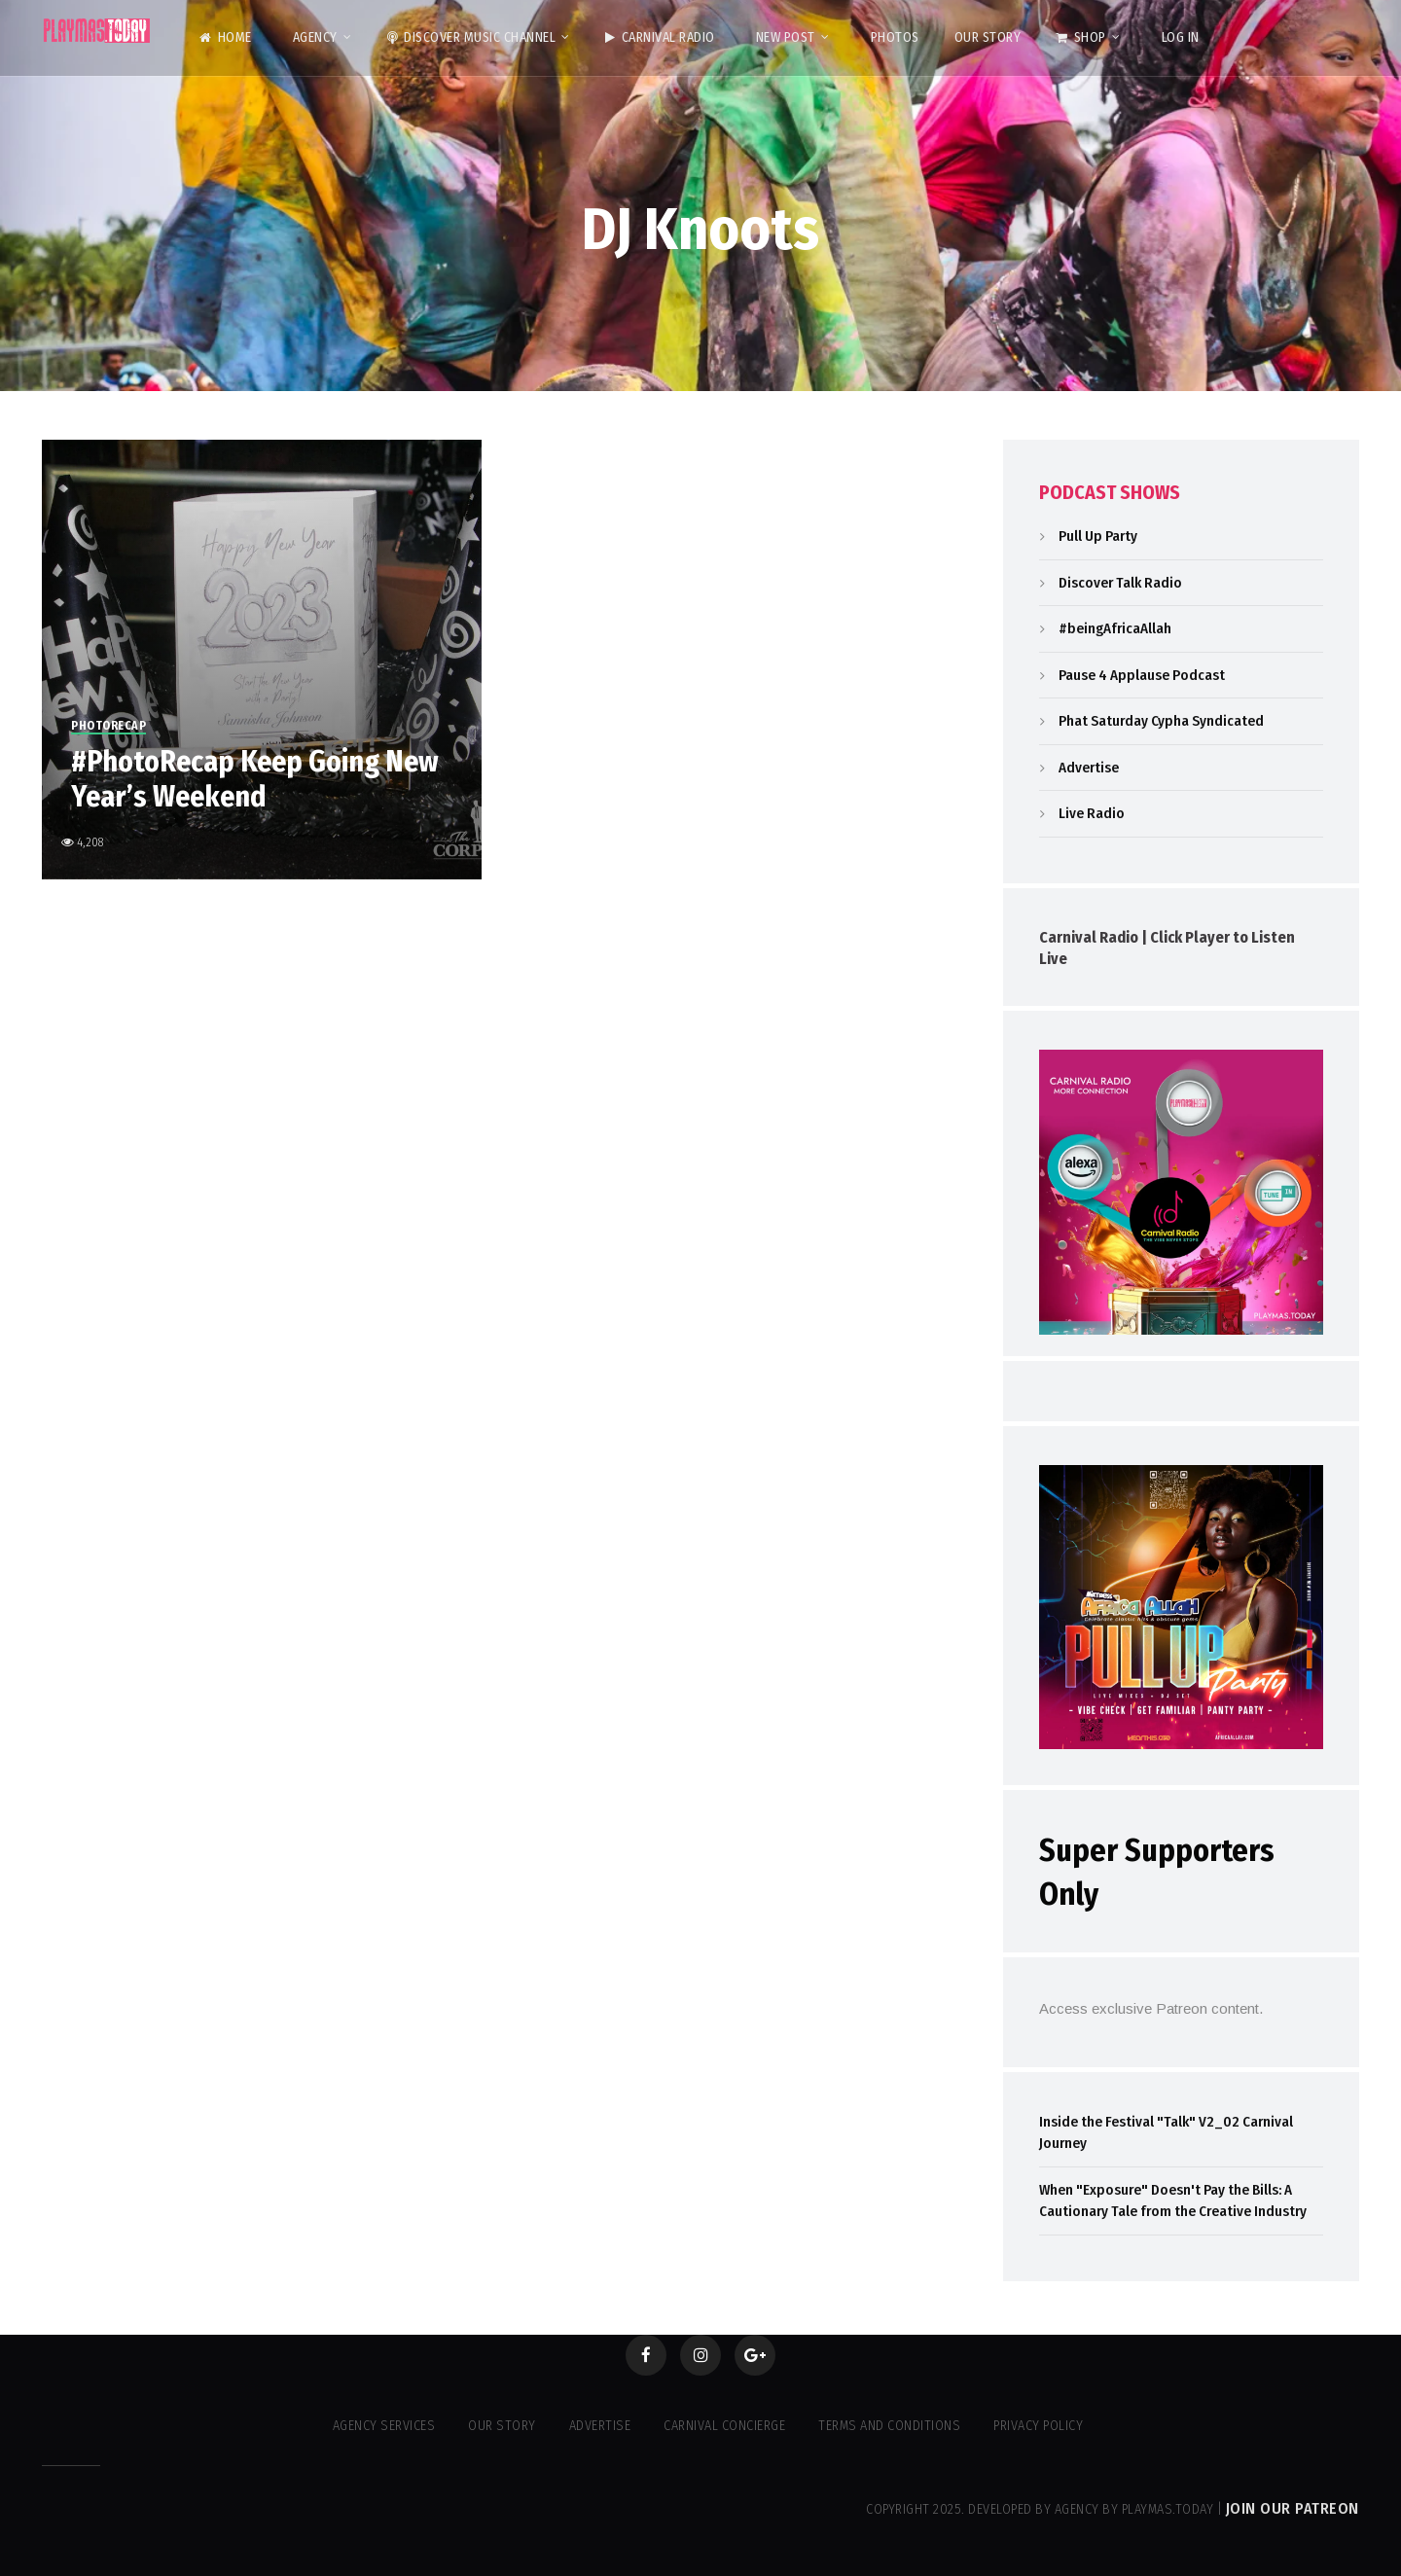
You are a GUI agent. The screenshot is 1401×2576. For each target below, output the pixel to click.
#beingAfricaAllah (1115, 628)
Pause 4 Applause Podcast (1142, 675)
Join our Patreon (1292, 2508)
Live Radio (1092, 813)
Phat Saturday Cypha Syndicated (1161, 721)
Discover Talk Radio (1120, 582)
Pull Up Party (1098, 536)
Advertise (1089, 767)
